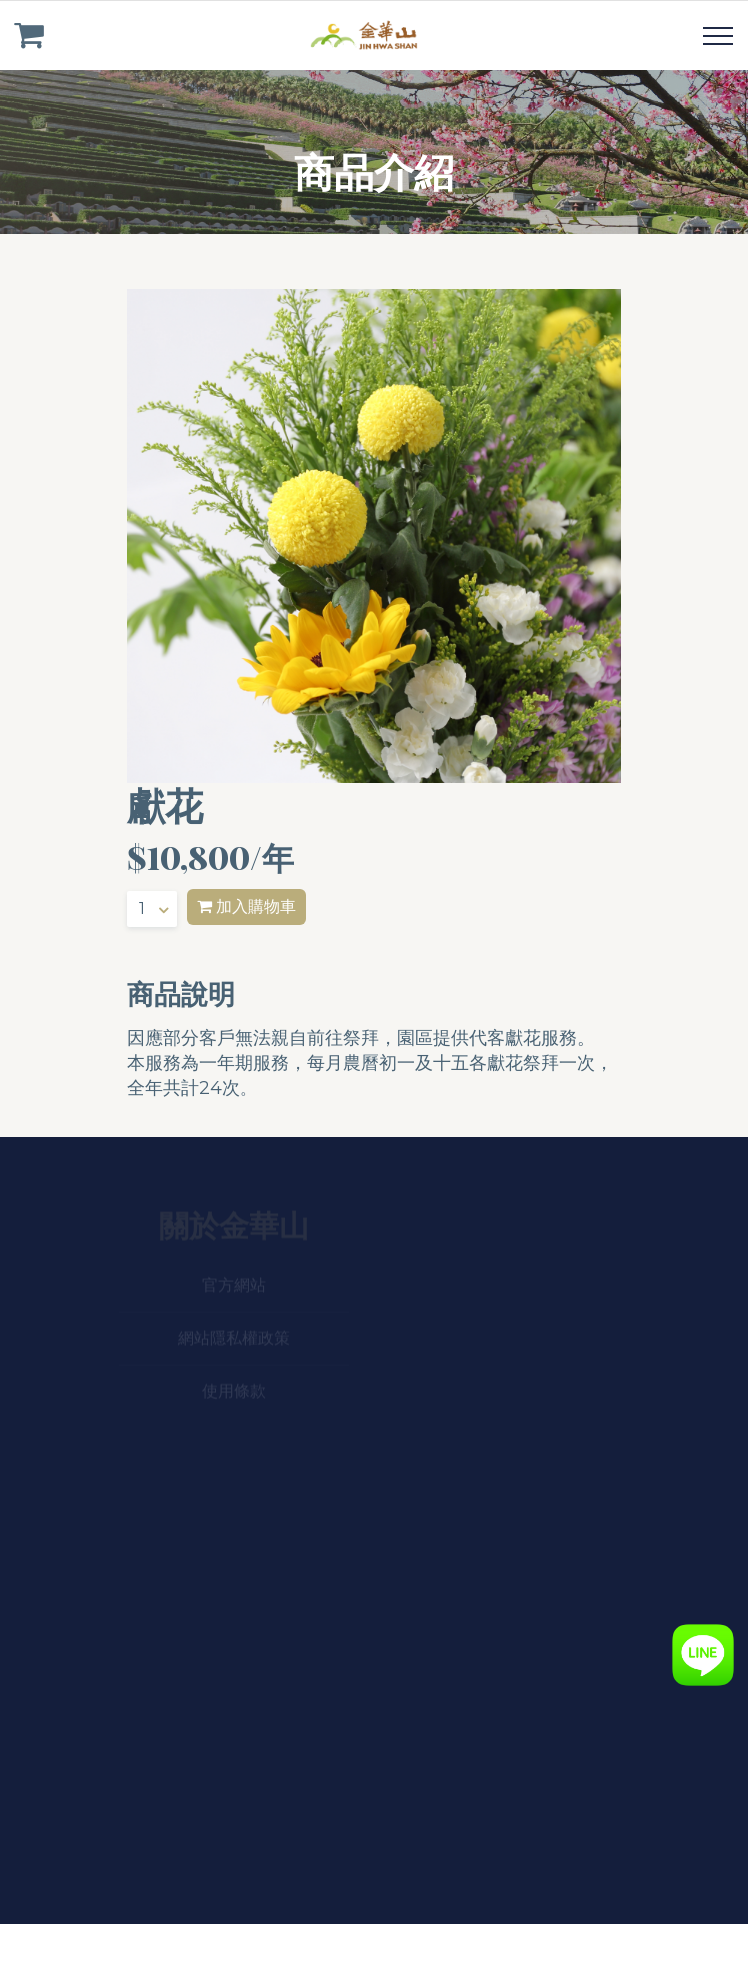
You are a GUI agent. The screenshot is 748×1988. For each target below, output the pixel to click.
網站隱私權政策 (234, 1339)
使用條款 (234, 1392)
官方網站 (234, 1286)
